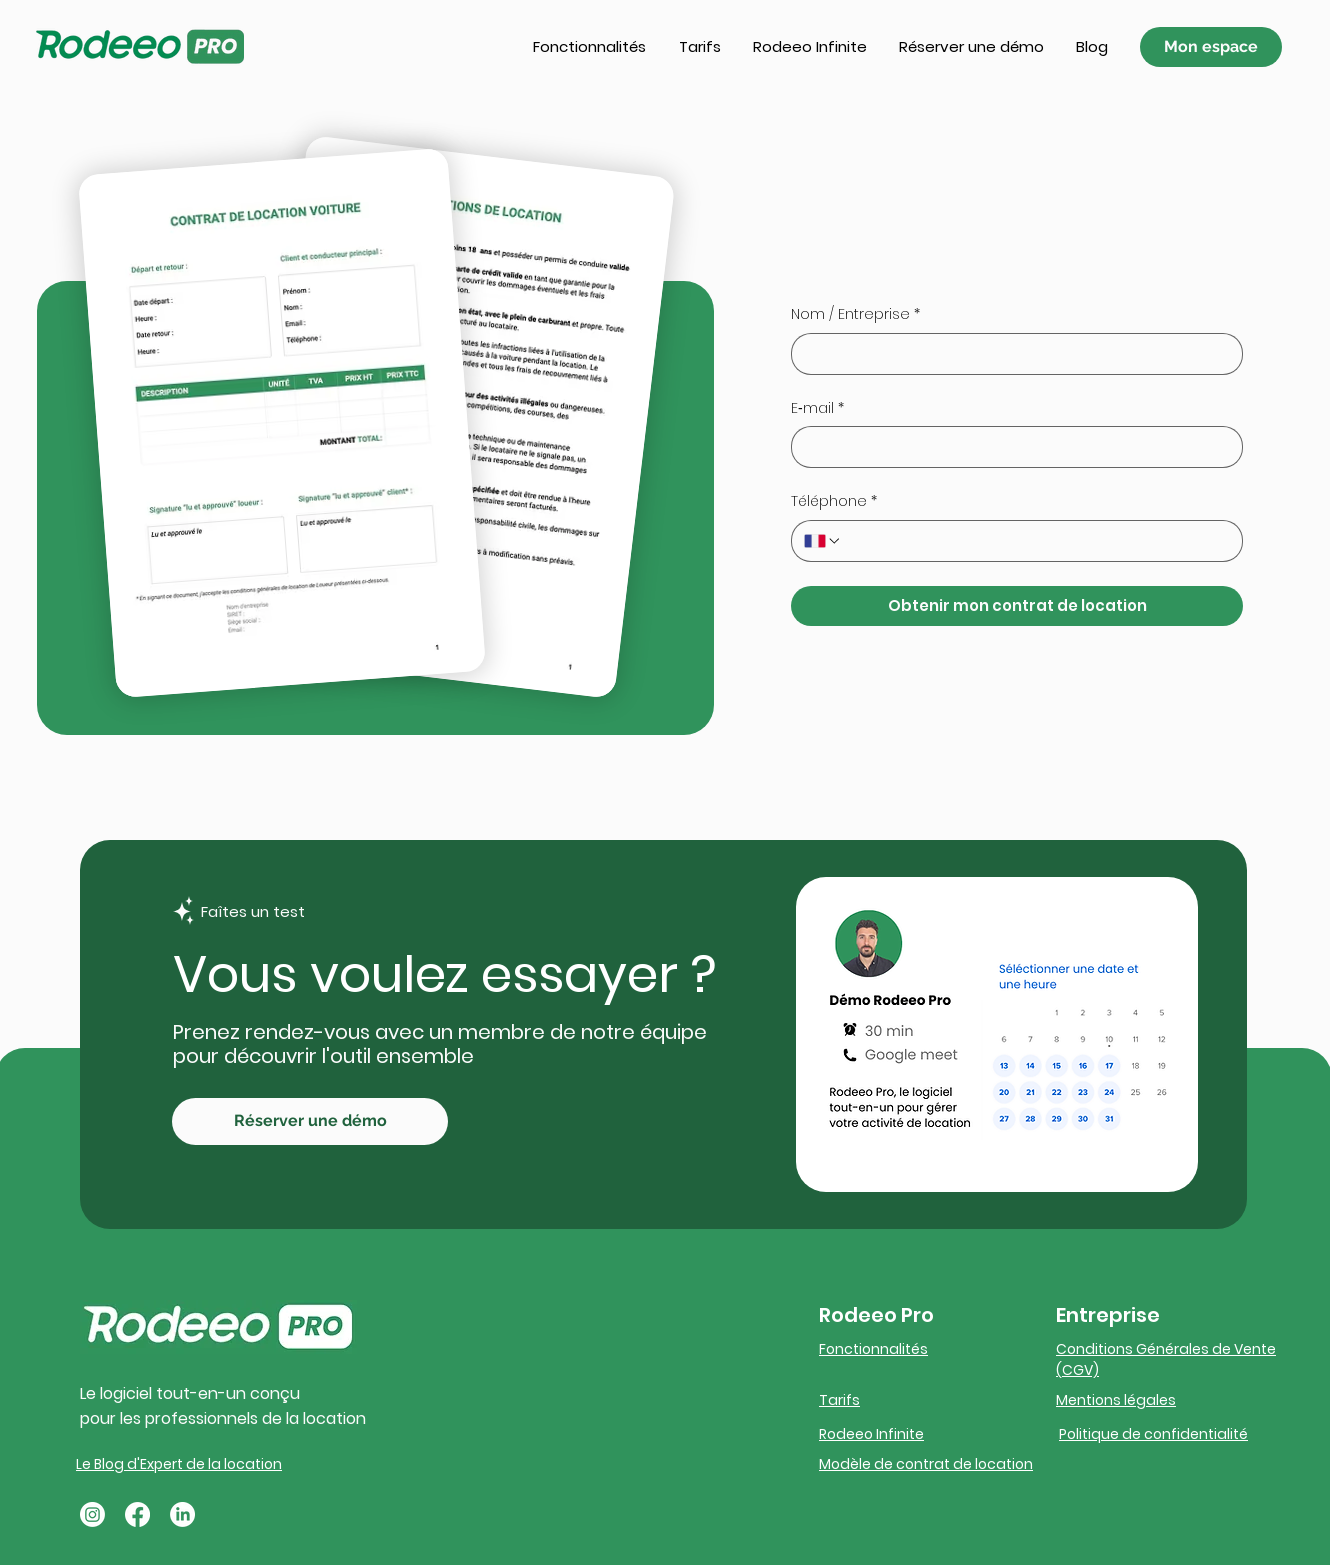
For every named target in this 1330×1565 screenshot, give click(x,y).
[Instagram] (92, 1514)
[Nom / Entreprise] (1011, 354)
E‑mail (817, 409)
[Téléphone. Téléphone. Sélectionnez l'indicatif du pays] (823, 541)
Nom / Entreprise (855, 315)
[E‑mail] (1011, 447)
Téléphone (834, 502)
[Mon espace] (1211, 47)
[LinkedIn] (182, 1514)
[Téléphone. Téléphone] (1036, 541)
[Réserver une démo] (310, 1121)
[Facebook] (137, 1514)
